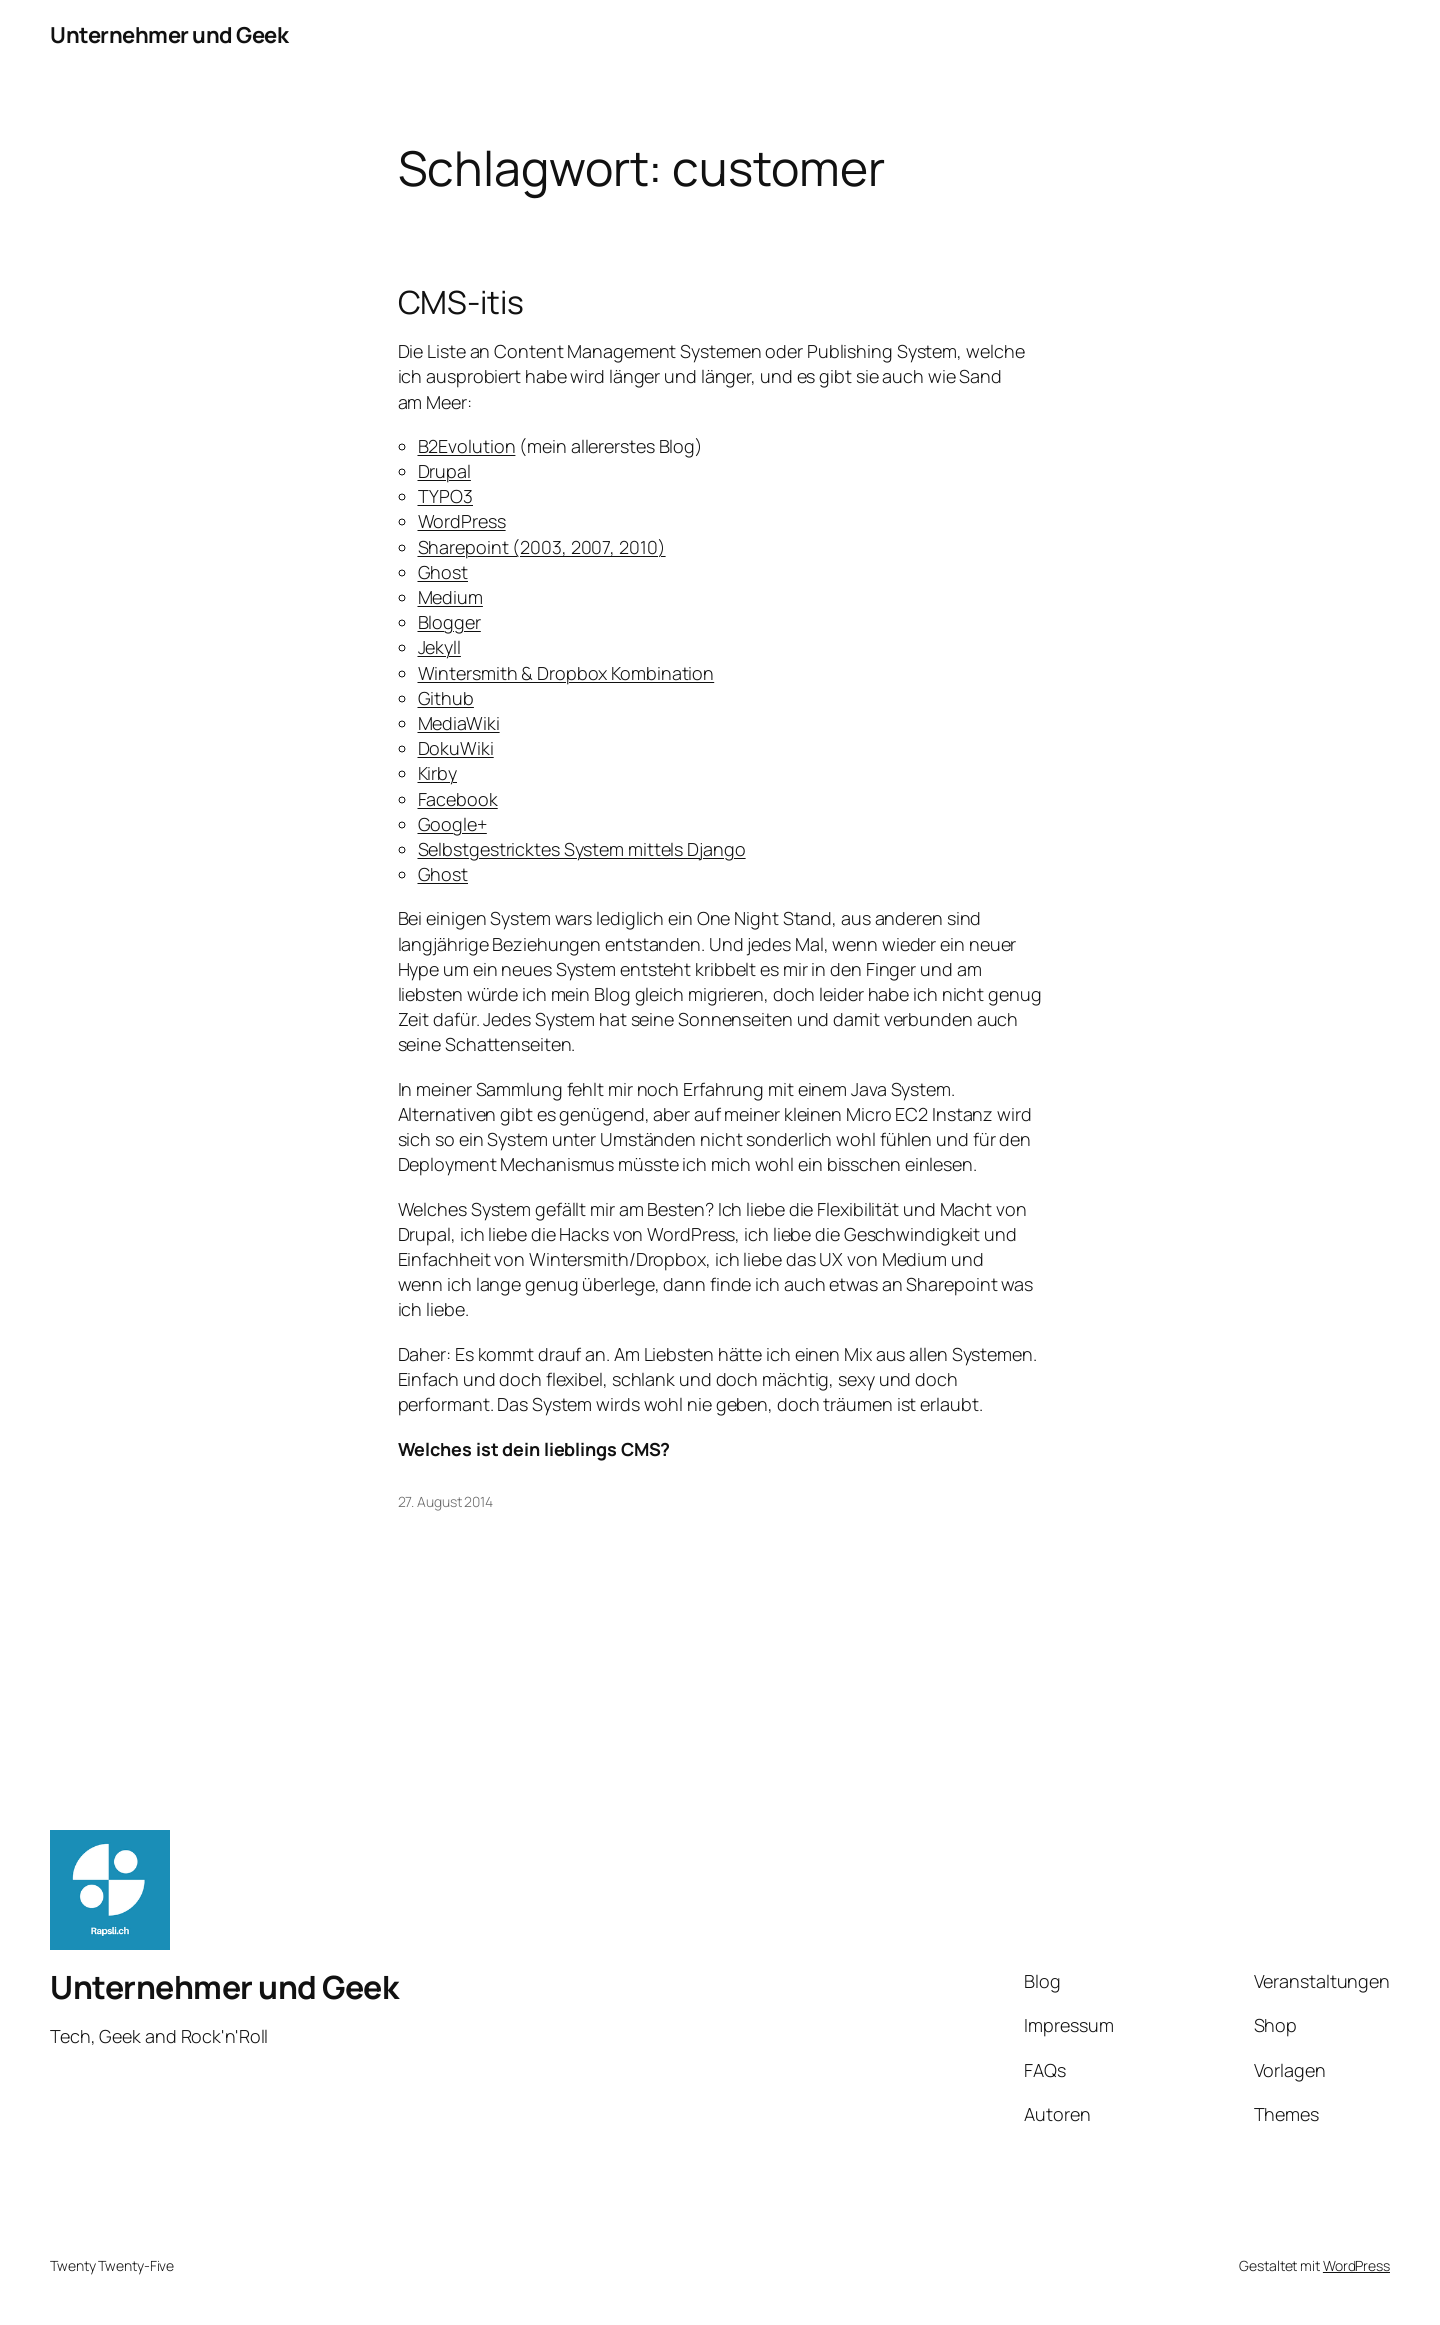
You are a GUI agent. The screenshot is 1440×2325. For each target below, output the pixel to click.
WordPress (462, 521)
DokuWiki (456, 748)
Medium (450, 597)
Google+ (452, 824)
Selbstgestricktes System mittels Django (582, 849)
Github (446, 698)
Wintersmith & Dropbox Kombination (566, 673)
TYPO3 (446, 496)
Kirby (438, 773)
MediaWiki (459, 723)
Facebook (458, 799)
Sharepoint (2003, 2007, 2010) (542, 547)
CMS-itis (461, 302)
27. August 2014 (446, 1501)
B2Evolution (467, 446)
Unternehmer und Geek (169, 35)
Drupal (444, 471)
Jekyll (439, 647)
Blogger (449, 622)
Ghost (443, 572)
